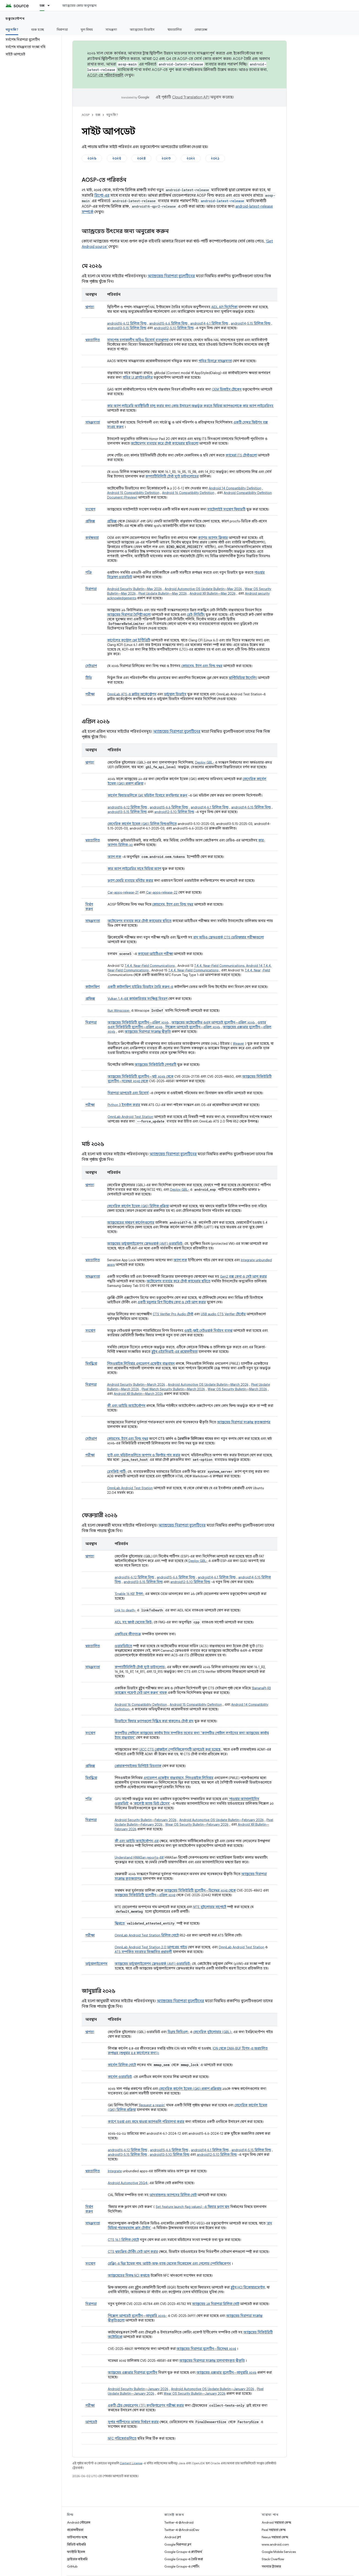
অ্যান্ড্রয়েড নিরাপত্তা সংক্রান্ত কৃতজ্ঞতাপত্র (243, 1422)
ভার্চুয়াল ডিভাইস (175, 694)
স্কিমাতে (120, 1923)
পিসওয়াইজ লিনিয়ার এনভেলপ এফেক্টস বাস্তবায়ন (141, 1363)
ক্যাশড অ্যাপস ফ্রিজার (213, 538)
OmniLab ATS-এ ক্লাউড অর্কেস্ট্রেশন (131, 694)
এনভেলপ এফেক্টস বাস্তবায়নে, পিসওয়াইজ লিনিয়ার (178, 1778)
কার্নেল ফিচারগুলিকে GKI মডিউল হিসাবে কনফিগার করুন (147, 795)
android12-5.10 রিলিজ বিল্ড (174, 328)
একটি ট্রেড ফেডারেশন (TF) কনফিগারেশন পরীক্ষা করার (146, 2405)
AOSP (86, 115)
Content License (131, 2463)
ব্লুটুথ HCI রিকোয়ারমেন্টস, (248, 2287)
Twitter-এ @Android (178, 2522)
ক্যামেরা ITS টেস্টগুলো (241, 455)
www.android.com (275, 2544)
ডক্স (97, 115)
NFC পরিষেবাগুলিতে (122, 2438)
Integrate (115, 2171)
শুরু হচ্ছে (37, 29)
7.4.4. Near (253, 970)
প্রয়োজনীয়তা (75, 2530)
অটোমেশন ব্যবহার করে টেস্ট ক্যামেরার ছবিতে (139, 921)
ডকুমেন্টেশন (14, 18)
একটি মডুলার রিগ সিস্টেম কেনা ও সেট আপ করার (172, 1302)
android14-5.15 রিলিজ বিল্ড (250, 323)
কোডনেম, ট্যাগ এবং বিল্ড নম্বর (201, 666)
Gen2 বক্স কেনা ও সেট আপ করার (243, 1276)
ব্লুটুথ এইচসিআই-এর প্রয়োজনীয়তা (174, 1352)
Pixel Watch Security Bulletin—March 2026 (173, 1389)
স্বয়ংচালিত (175, 29)
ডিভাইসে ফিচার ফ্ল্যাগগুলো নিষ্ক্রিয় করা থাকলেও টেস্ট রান (154, 1721)
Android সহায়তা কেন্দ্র (276, 2522)
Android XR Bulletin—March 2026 (138, 1394)
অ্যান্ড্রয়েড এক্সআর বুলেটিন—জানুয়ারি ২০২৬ (226, 2372)
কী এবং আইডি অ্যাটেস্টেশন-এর (137, 1841)
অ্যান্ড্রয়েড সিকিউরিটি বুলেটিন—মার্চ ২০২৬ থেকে (141, 1076)
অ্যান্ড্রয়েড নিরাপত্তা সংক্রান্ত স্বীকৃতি (148, 1032)
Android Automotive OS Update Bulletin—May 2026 (203, 589)
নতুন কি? (112, 115)
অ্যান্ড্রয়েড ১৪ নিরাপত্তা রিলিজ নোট (215, 2304)
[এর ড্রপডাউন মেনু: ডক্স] (50, 5)
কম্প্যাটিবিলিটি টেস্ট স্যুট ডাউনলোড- (140, 1667)
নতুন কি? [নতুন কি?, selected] (11, 29)
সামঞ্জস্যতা (92, 422)
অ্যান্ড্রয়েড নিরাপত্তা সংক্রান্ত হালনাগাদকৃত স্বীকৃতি (212, 2361)
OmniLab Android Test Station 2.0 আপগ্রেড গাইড (151, 1947)
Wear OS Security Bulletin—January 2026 (195, 2394)
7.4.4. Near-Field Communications (150, 966)
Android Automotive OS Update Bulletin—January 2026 (212, 2389)
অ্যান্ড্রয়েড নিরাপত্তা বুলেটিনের (171, 276)
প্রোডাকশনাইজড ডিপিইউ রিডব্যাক (138, 1766)
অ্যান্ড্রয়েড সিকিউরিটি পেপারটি (155, 1065)
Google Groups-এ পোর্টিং (181, 2566)
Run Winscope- (119, 1011)
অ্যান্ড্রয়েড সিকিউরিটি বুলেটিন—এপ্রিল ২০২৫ (145, 1895)
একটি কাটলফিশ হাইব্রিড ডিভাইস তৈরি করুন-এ (140, 987)
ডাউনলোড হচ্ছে (77, 2537)
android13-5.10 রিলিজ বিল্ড (169, 2155)
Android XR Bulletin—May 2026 (213, 593)
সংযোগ (90, 509)
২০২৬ (91, 158)
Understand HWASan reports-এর (139, 1857)
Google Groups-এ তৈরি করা (183, 2559)
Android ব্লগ (172, 2537)
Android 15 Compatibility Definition (133, 493)
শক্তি (88, 572)
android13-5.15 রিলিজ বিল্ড (126, 328)
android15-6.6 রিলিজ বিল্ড (168, 323)
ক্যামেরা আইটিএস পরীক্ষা (155, 954)
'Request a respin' (152, 2105)
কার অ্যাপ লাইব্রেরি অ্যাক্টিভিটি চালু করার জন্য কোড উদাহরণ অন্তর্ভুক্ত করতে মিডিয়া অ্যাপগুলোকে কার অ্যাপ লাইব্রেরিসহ (190, 406)
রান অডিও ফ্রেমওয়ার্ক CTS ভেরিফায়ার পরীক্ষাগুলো (228, 937)
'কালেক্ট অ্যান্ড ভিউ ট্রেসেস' (151, 1803)
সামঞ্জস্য (111, 29)
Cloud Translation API (190, 97)
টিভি (88, 678)
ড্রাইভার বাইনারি (77, 2559)
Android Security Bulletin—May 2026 (134, 589)
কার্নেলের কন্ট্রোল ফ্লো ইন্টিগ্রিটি (128, 640)
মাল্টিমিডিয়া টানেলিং (243, 678)
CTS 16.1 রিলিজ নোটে (123, 2240)
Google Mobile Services (279, 2552)
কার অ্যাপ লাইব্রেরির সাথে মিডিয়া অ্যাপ (134, 869)
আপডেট (91, 2422)
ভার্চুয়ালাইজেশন (96, 1964)
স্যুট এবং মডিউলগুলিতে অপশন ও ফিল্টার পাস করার (143, 1455)
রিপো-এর (101, 195)
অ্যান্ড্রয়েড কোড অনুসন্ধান (79, 5)
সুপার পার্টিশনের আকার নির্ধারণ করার (133, 2422)
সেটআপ (91, 666)
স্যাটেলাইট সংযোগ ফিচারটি (226, 509)
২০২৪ (141, 158)
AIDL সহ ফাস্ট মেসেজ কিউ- (134, 1622)
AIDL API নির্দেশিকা (224, 307)
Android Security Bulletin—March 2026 (136, 1385)
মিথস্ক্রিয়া (91, 1363)
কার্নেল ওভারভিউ (120, 2077)
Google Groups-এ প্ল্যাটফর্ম (183, 2552)
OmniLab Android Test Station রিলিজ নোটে (147, 1935)
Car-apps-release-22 (161, 892)
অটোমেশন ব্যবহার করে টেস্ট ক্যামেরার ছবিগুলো (164, 443)
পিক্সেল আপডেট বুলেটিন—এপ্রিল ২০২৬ (192, 1027)
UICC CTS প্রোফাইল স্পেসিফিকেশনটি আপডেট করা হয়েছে (179, 1749)
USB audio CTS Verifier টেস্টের (223, 1314)
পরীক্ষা (90, 694)
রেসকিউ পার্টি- (117, 1472)
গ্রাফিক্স (90, 521)
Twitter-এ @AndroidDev (181, 2530)
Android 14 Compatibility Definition (235, 488)
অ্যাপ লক (114, 857)
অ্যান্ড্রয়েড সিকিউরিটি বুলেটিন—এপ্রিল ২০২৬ (138, 1022)
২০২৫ (116, 158)
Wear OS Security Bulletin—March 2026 (237, 1389)
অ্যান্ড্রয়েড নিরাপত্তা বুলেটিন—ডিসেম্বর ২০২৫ (206, 2349)
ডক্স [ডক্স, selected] (42, 5)
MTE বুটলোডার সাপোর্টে (209, 1907)
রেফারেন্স (201, 29)
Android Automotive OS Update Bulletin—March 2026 (208, 1385)
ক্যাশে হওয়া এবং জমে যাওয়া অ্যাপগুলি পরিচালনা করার (146, 2122)
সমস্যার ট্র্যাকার (271, 2566)
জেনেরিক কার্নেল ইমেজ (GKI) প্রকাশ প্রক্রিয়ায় (190, 2089)
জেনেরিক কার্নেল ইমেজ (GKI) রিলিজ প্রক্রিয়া (138, 1206)
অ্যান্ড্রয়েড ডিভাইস (142, 29)
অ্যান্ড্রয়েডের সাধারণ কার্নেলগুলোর (130, 1222)
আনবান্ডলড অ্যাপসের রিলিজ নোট (173, 2195)
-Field (266, 970)
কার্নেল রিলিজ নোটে (122, 2065)
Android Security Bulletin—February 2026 (146, 1820)
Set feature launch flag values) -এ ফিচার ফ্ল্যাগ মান (192, 2207)
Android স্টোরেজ (78, 2522)
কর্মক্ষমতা (92, 538)
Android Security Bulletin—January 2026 (138, 2389)
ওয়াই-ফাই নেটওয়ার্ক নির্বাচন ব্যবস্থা (208, 1331)
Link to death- (125, 1610)
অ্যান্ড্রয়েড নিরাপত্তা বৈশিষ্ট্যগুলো (129, 615)
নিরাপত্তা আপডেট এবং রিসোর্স (128, 1093)
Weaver (238, 1043)
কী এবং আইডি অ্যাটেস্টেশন (126, 1406)
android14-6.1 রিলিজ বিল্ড (209, 323)
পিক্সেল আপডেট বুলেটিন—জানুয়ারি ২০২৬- (137, 2316)
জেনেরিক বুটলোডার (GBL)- (212, 2032)
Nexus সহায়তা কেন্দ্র (275, 2537)
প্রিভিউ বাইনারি (76, 2544)
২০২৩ (166, 158)
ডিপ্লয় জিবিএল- (178, 2032)
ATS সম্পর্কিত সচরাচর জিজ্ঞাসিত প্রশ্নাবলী (143, 1952)
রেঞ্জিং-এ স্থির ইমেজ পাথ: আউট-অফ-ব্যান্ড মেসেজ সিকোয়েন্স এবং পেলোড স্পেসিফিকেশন (169, 2263)
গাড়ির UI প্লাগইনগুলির (137, 377)
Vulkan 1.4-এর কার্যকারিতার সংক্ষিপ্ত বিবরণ (137, 999)
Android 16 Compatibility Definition (188, 493)
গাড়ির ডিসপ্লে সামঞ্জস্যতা (215, 361)
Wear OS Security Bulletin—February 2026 (196, 1824)
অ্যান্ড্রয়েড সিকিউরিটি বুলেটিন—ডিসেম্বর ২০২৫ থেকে (200, 1890)
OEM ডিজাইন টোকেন (227, 389)
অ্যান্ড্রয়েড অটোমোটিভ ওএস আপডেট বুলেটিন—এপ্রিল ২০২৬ (213, 1022)
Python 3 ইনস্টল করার (124, 1105)
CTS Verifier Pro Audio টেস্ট (173, 1314)
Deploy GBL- (204, 762)
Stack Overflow (273, 2559)
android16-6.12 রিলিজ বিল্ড (127, 323)
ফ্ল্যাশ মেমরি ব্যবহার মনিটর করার (130, 881)
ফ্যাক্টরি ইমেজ (76, 2552)
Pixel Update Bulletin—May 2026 (163, 593)
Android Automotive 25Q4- (128, 2183)
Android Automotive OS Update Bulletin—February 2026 (221, 1820)
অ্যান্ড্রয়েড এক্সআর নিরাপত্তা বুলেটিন (132, 2372)
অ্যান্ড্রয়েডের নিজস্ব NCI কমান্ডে (129, 2275)
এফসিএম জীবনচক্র (128, 1634)
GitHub (72, 2566)
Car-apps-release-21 (123, 892)
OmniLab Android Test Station (130, 1117)
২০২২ (191, 158)
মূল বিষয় (87, 29)
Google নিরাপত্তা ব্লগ (177, 2544)
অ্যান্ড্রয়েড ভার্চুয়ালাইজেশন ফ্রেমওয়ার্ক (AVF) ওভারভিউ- (145, 1244)
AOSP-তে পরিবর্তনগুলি (105, 75)
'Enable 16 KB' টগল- (129, 1594)
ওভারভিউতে (123, 1646)
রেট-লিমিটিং (196, 615)
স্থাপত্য (89, 307)
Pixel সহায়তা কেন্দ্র (274, 2530)
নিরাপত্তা (62, 29)
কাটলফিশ (92, 987)
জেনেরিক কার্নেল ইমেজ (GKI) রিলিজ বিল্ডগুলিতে (142, 824)
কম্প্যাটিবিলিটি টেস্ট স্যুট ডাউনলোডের (172, 476)
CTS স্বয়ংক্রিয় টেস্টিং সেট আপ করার (133, 2252)
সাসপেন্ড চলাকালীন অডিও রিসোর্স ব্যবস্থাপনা (138, 340)
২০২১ (215, 158)
